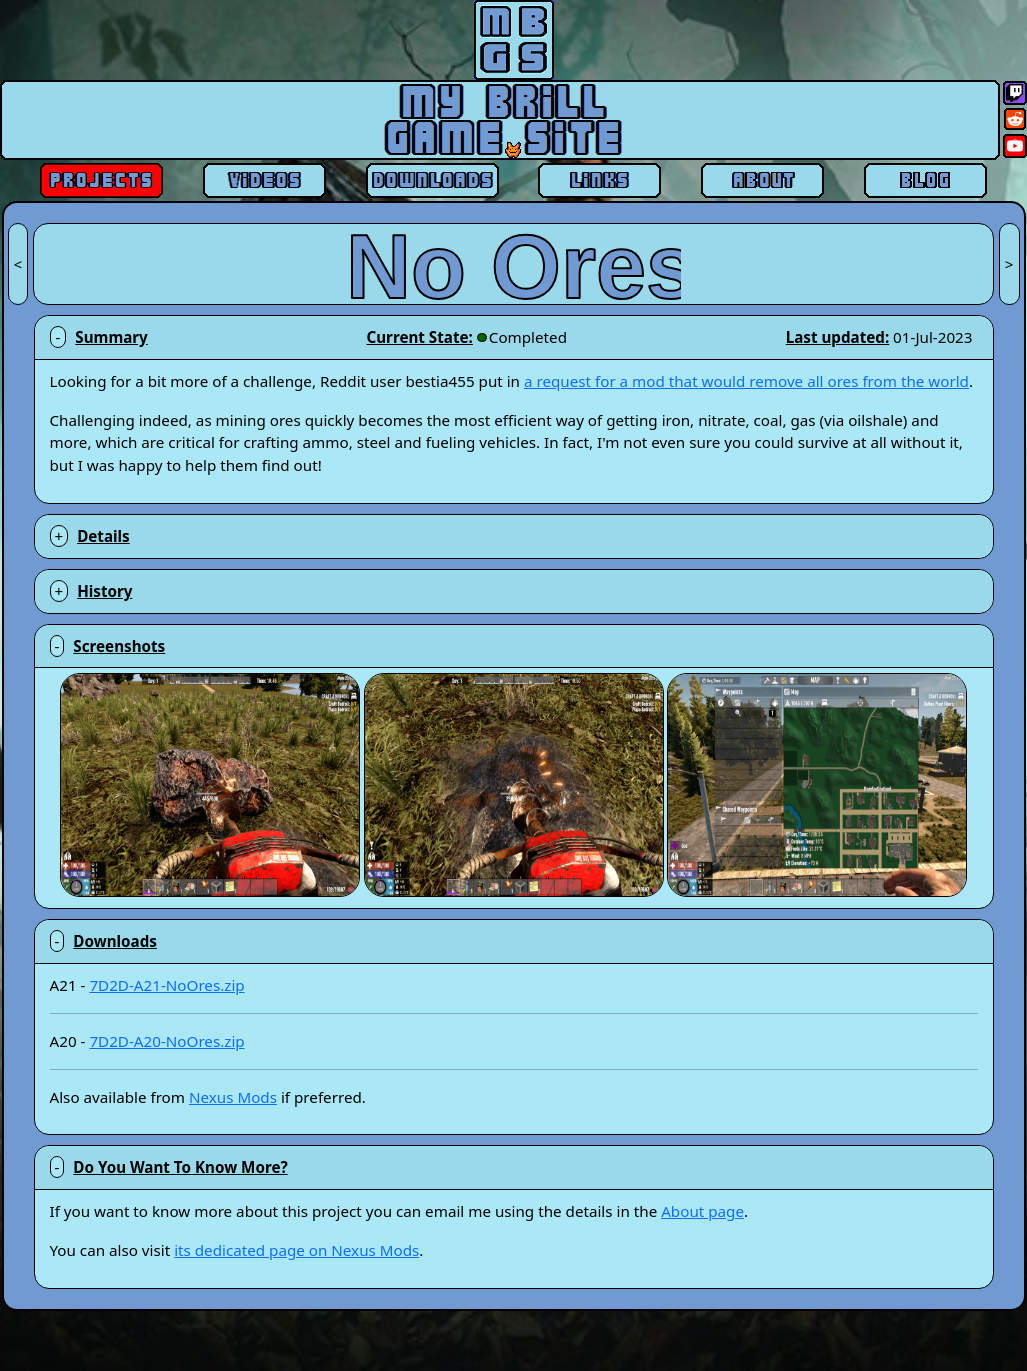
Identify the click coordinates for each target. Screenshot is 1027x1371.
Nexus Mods (233, 1097)
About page (702, 1211)
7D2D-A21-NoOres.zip (166, 985)
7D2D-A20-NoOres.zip (166, 1041)
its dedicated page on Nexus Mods (296, 1250)
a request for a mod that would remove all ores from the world (746, 381)
